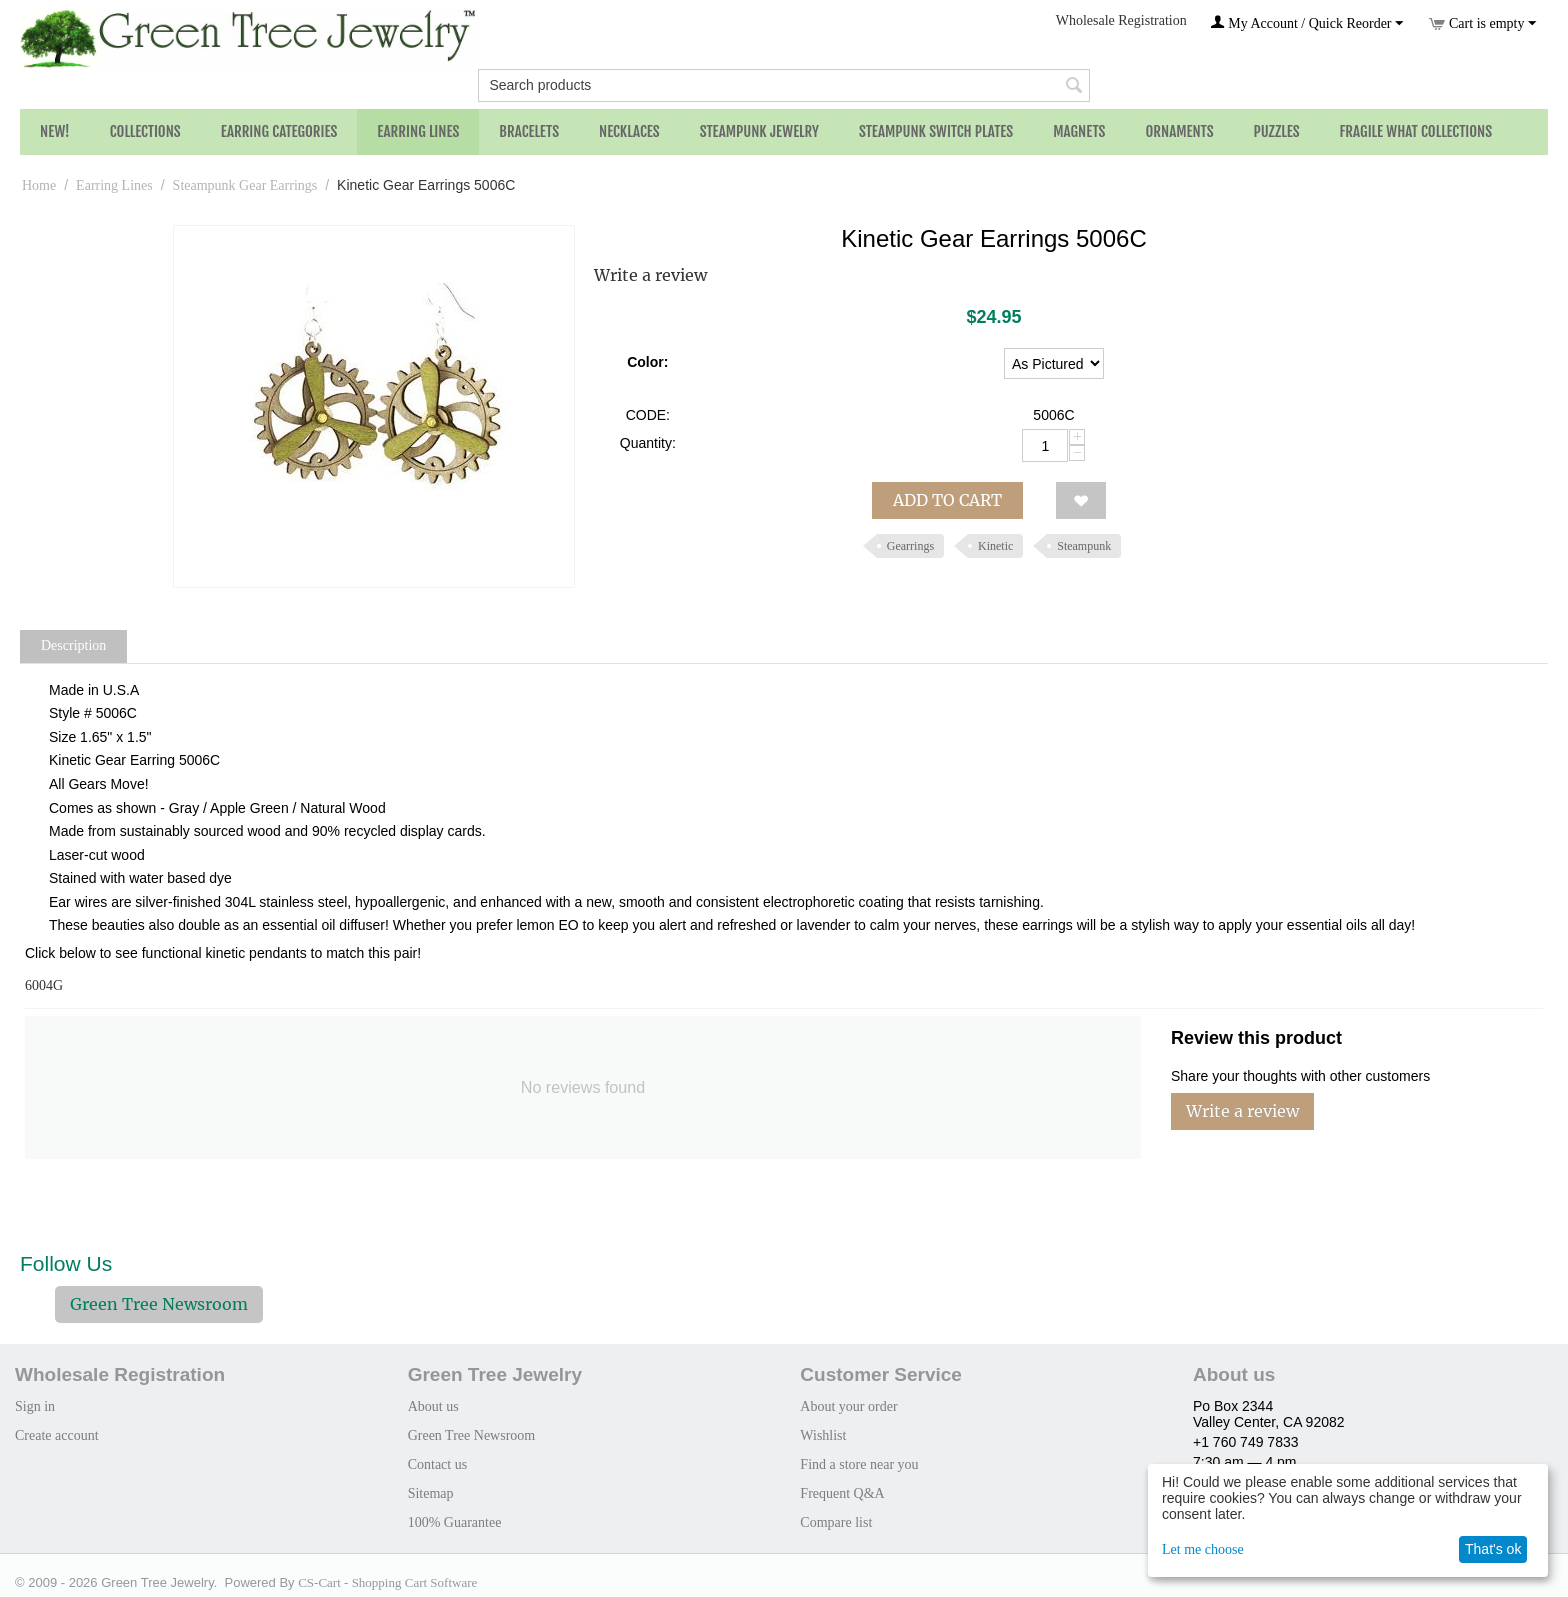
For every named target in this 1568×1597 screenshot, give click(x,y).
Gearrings (910, 546)
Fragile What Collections (1416, 131)
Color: (647, 362)
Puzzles (1277, 131)
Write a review (650, 275)
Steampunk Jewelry (759, 131)
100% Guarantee (455, 1522)
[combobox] (783, 85)
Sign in (35, 1406)
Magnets (1079, 131)
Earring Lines (418, 131)
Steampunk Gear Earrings (245, 185)
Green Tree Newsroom (159, 1304)
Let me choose (1203, 1549)
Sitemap (431, 1493)
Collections (145, 131)
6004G (44, 985)
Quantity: (648, 443)
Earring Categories (279, 131)
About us (433, 1406)
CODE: (648, 415)
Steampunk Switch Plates (936, 131)
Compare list (836, 1522)
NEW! (55, 131)
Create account (57, 1435)
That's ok (1493, 1549)
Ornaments (1179, 131)
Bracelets (529, 131)
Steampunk (1084, 546)
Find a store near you (859, 1464)
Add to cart (947, 500)
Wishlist (823, 1435)
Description (73, 645)
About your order (848, 1406)
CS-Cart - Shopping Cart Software (387, 1582)
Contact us (438, 1464)
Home (39, 185)
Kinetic (995, 546)
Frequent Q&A (842, 1493)
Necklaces (629, 131)
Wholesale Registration (1121, 20)
